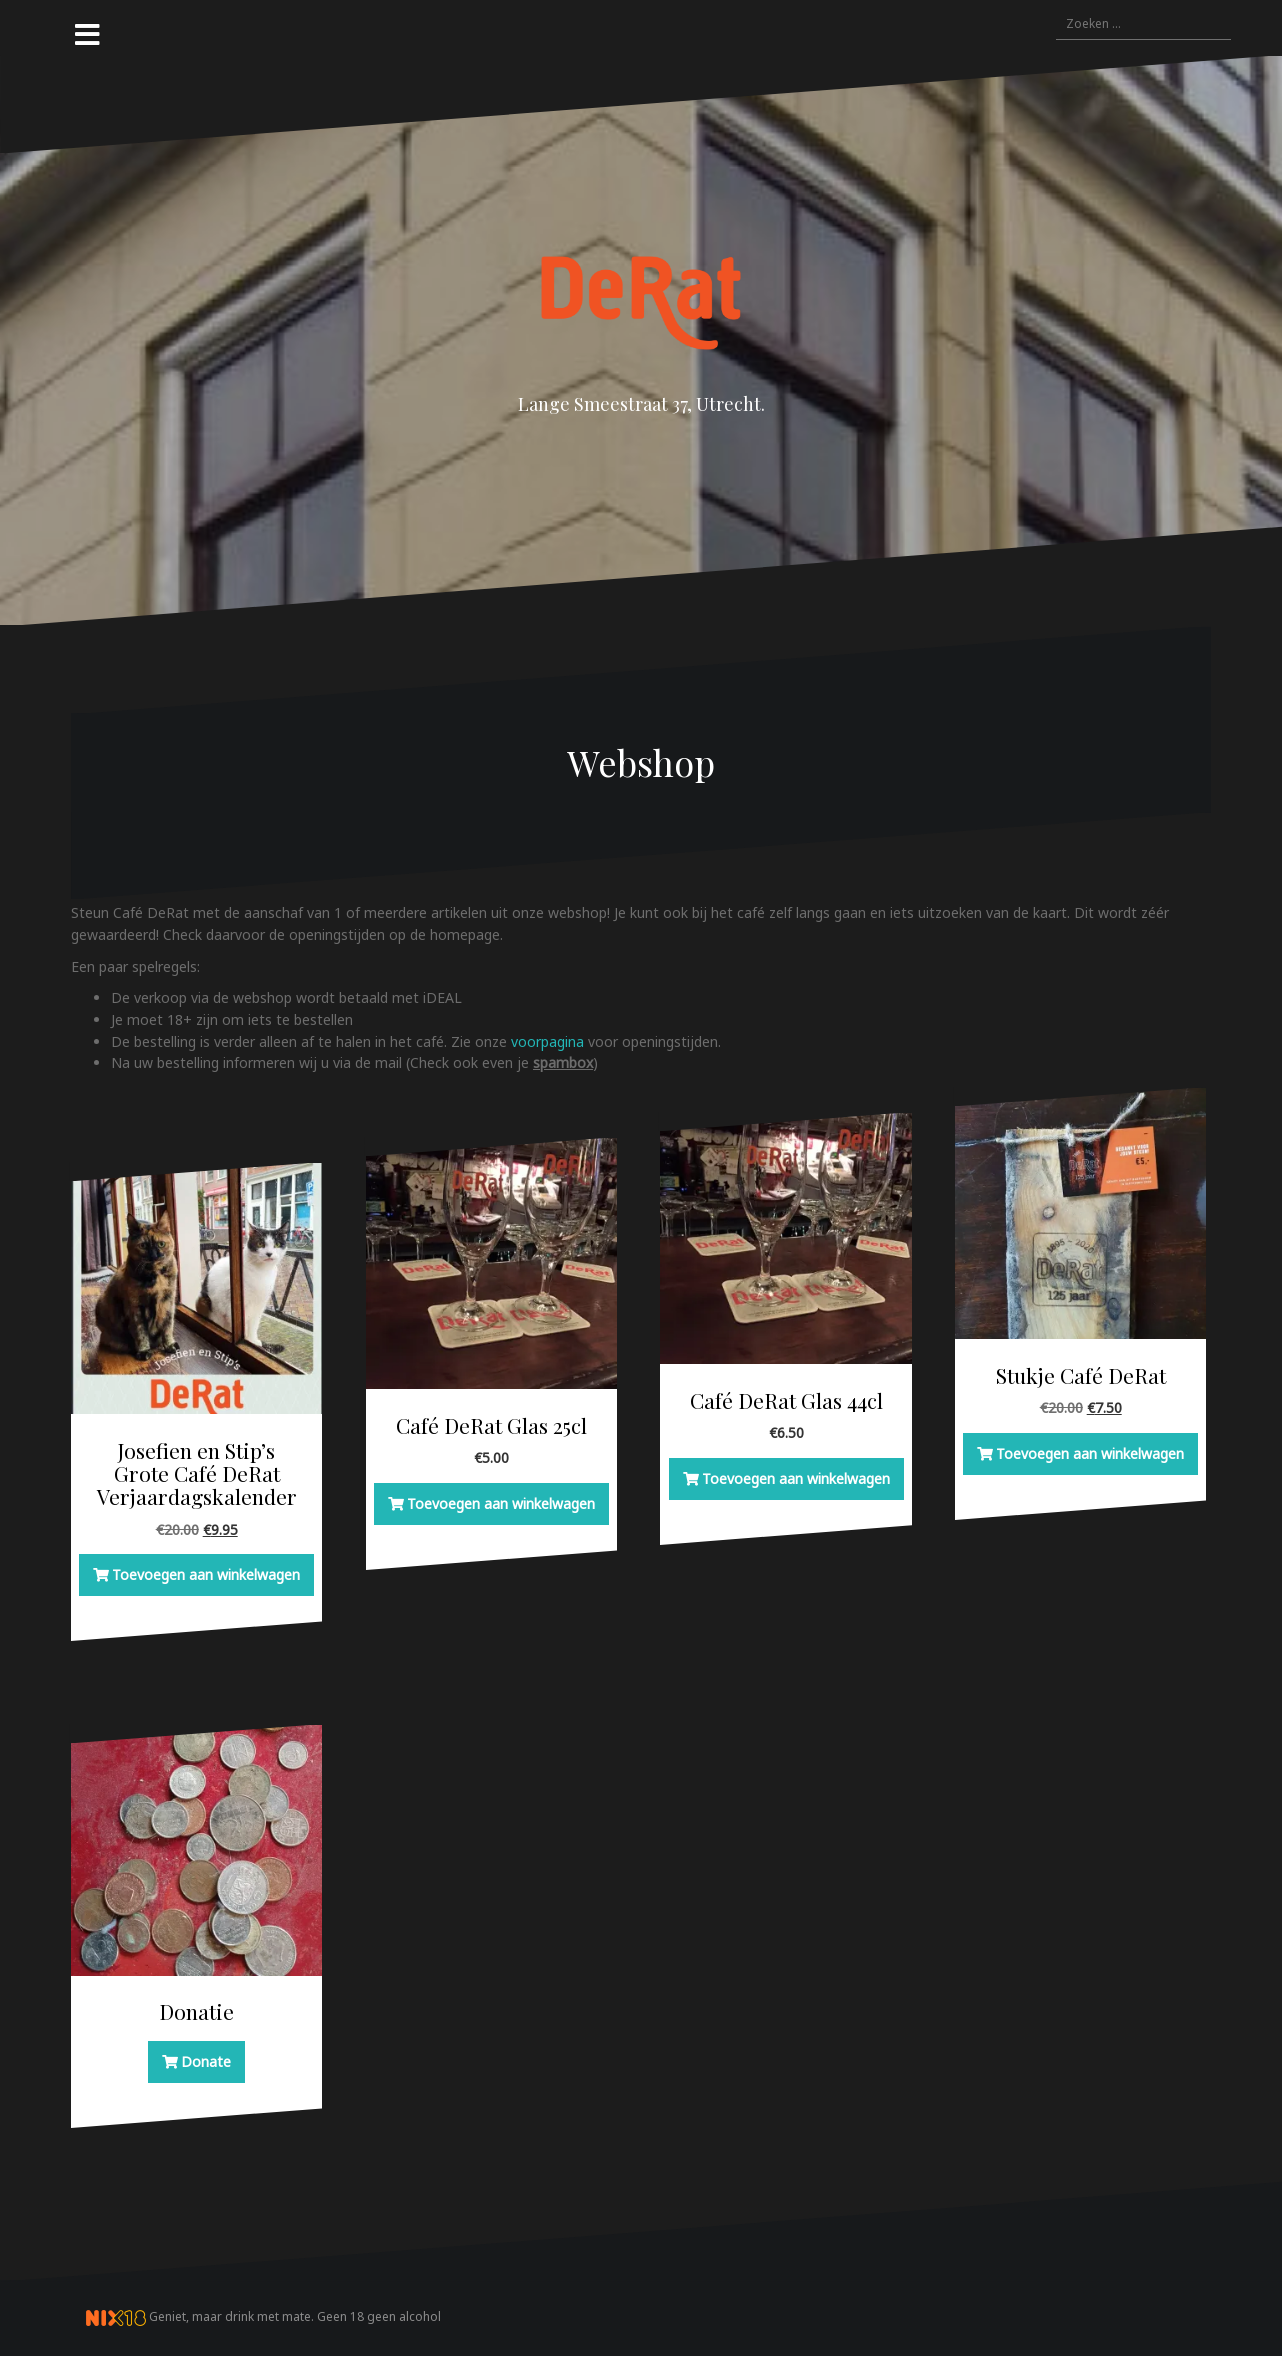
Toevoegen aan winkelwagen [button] (206, 1574)
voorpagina (549, 1041)
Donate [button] (206, 2061)
